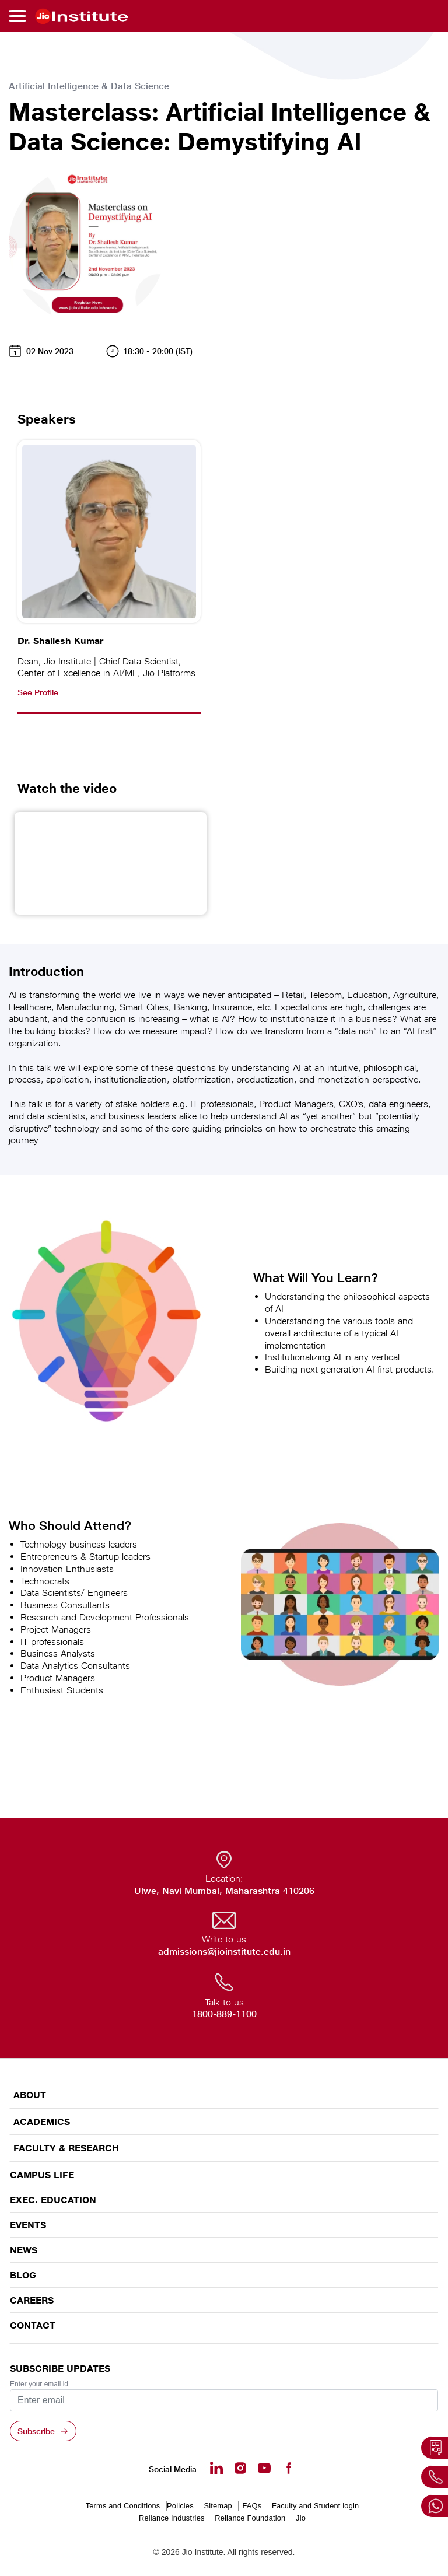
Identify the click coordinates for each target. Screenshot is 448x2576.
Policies (180, 2505)
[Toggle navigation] (19, 16)
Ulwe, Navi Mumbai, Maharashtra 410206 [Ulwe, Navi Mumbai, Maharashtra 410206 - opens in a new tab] (224, 1890)
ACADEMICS (41, 2121)
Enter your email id (39, 2384)
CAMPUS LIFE (42, 2174)
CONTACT (32, 2325)
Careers (32, 2300)
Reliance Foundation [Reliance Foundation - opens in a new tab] (250, 2518)
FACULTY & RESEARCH (66, 2148)
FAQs (251, 2505)
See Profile (38, 692)
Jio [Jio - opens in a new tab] (301, 2518)
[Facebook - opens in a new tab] (288, 2468)
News (23, 2250)
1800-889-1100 (224, 2014)
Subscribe (36, 2431)
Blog (23, 2275)
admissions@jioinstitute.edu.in (224, 1951)
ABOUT (29, 2095)
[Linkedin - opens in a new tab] (216, 2468)
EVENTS (28, 2225)
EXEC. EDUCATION (53, 2200)
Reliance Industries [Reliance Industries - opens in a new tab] (172, 2518)
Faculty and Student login (315, 2505)
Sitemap (218, 2505)
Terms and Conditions (123, 2505)
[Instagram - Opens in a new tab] (240, 2468)
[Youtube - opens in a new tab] (264, 2468)
